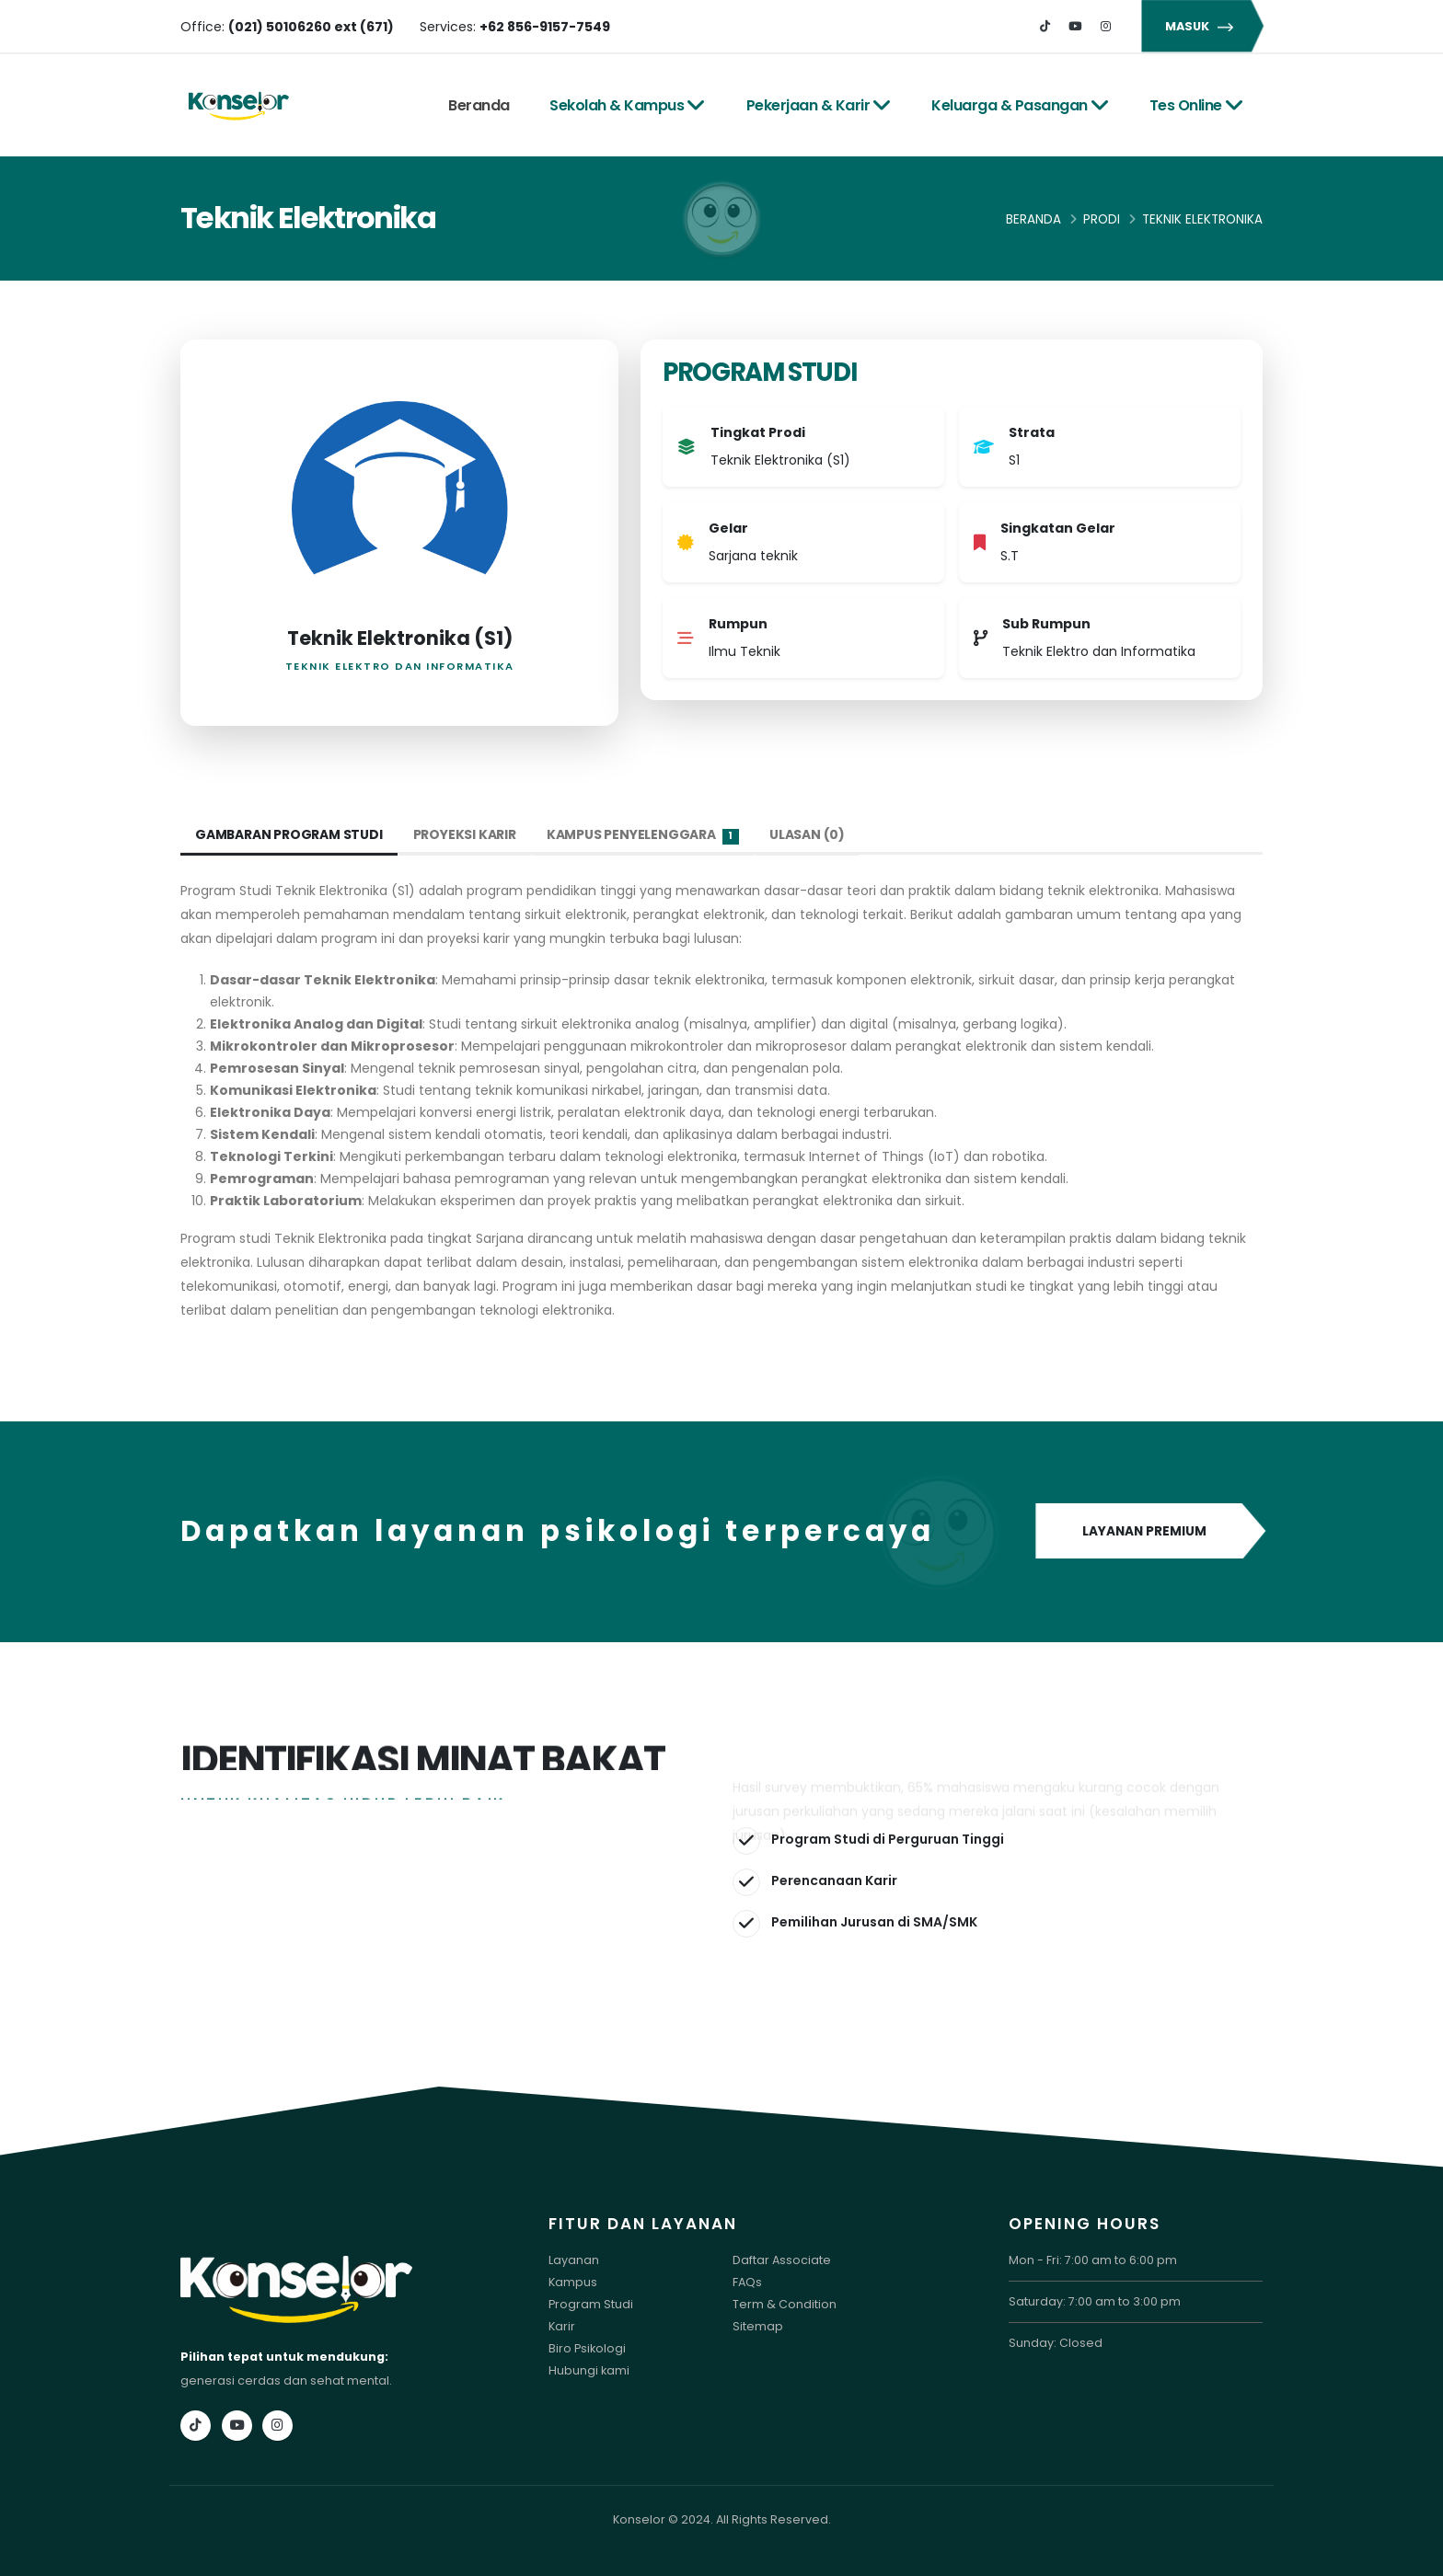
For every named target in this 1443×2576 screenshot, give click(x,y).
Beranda (479, 105)
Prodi (1101, 219)
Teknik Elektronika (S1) (400, 638)
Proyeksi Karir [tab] (465, 834)
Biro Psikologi (587, 2348)
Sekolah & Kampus (627, 105)
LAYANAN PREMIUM (1149, 1531)
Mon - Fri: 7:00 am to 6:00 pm (1093, 2260)
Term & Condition (785, 2304)
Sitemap (758, 2326)
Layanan (573, 2260)
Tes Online (1196, 105)
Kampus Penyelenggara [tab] (644, 835)
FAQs (747, 2282)
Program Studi (590, 2304)
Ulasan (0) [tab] (808, 834)
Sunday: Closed (1055, 2343)
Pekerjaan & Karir (819, 105)
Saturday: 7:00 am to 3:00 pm (1095, 2301)
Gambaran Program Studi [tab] (289, 834)
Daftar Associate (782, 2260)
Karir (561, 2326)
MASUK (1202, 26)
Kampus (572, 2282)
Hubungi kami (588, 2370)
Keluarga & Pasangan (1020, 105)
